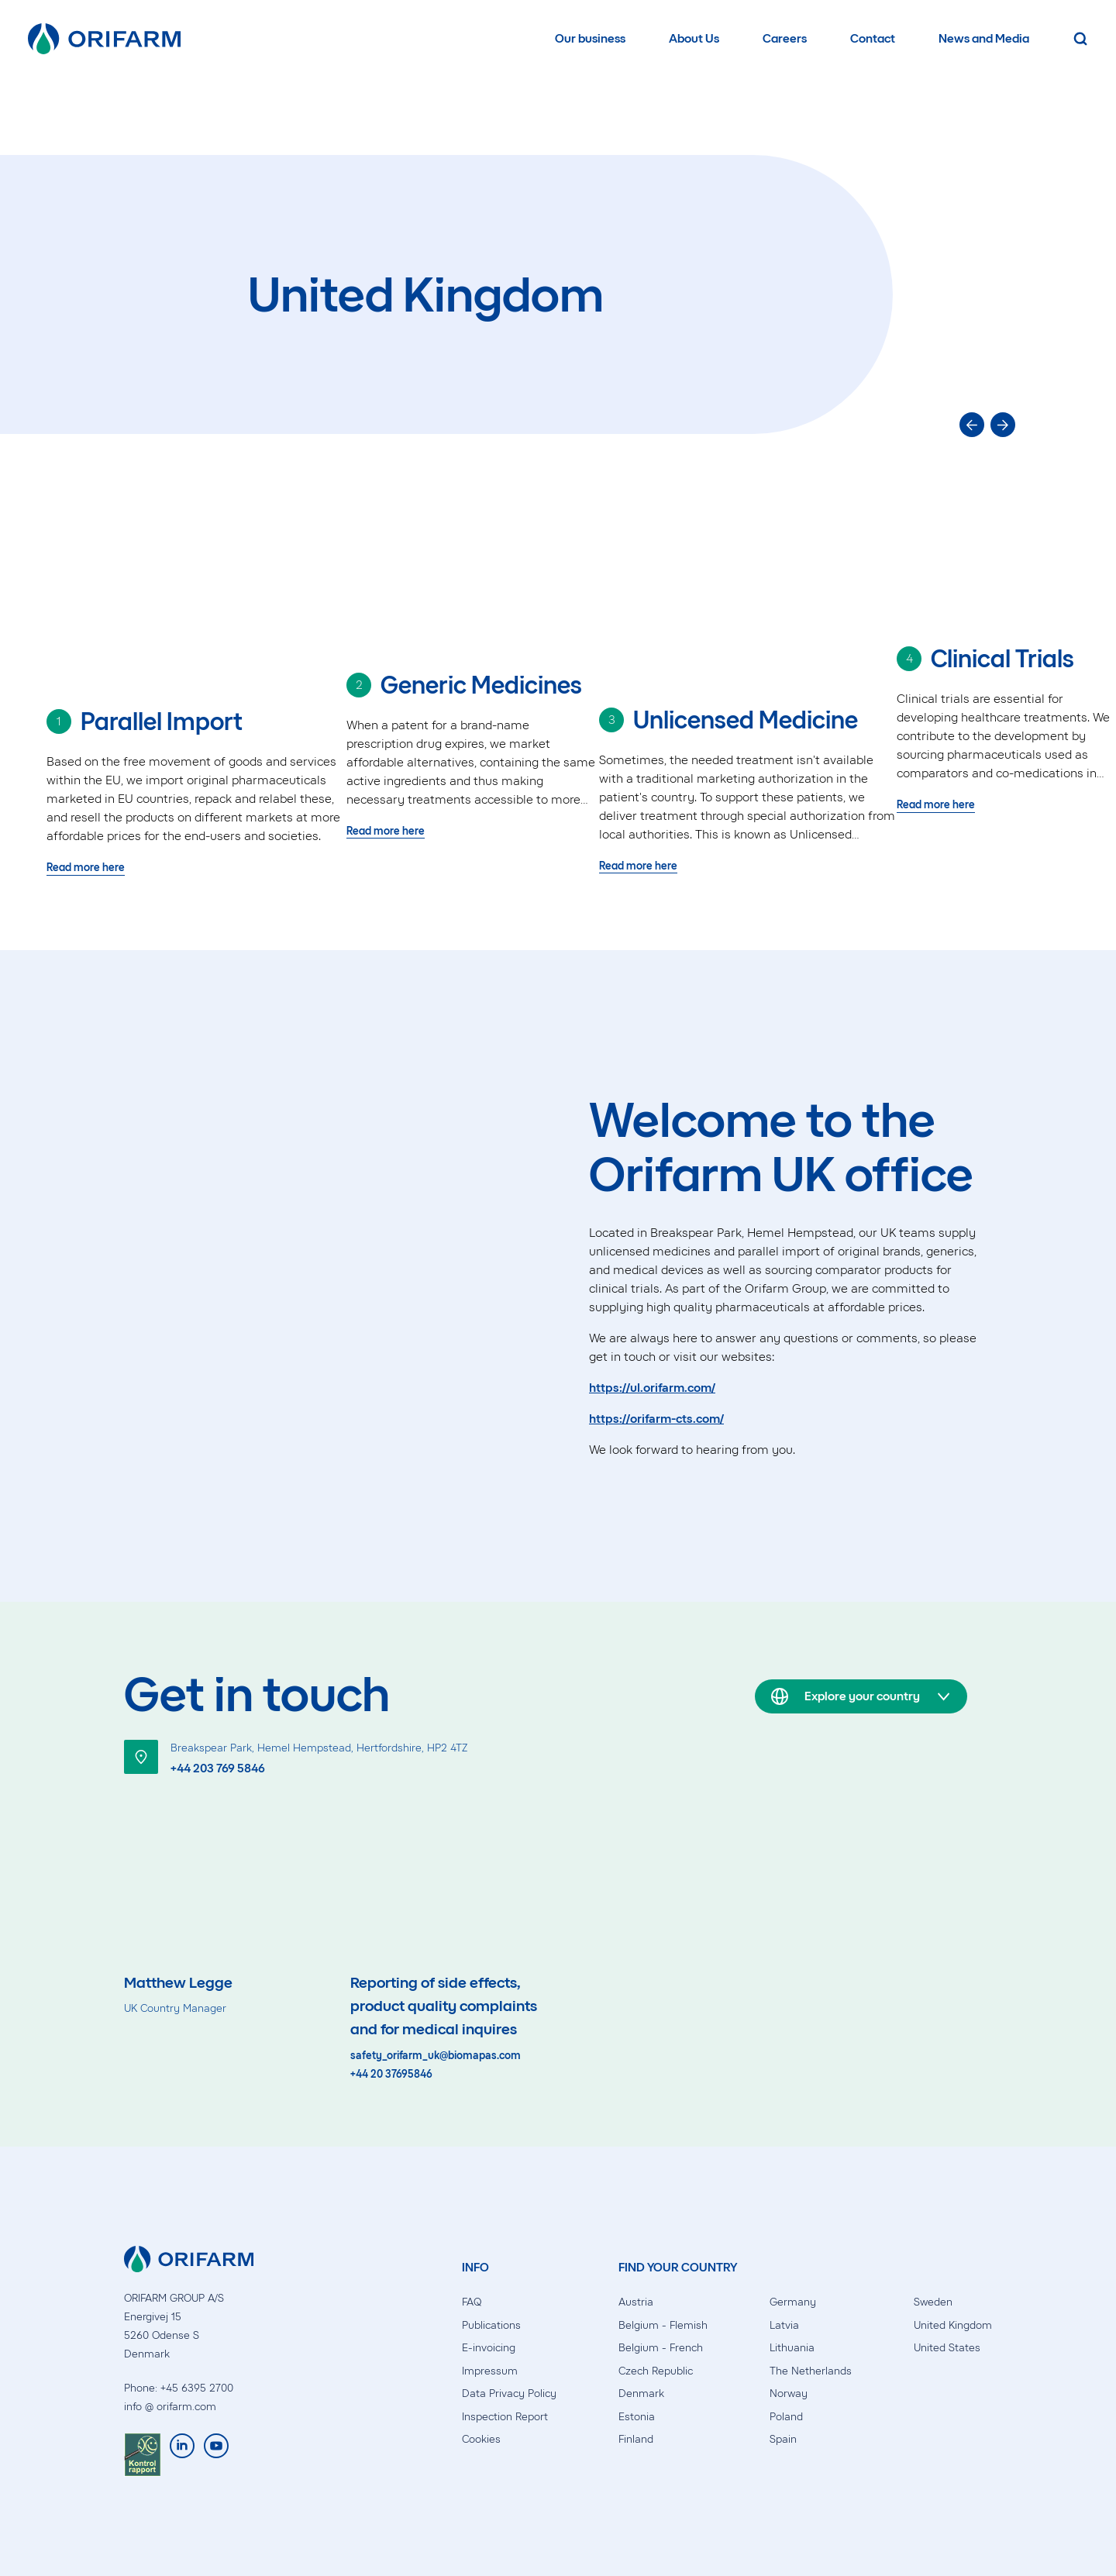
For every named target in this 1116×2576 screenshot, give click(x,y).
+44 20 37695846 (391, 2074)
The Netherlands (811, 2371)
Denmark (641, 2393)
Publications (491, 2325)
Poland (786, 2416)
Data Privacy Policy (509, 2393)
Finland (635, 2439)
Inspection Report (505, 2416)
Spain (783, 2439)
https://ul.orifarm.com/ (652, 1387)
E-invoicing (488, 2347)
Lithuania (792, 2347)
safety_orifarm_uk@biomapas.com (435, 2056)
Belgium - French (660, 2347)
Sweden (933, 2302)
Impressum (490, 2371)
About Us (694, 38)
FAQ (471, 2302)
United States (947, 2347)
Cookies (481, 2439)
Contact (872, 38)
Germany (793, 2302)
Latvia (784, 2325)
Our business (590, 38)
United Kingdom (953, 2325)
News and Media (984, 38)
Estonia (636, 2416)
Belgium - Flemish (663, 2325)
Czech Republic (655, 2371)
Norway (789, 2393)
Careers (785, 38)
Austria (635, 2302)
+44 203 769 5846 (217, 1768)
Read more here (85, 867)
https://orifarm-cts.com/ (656, 1418)
